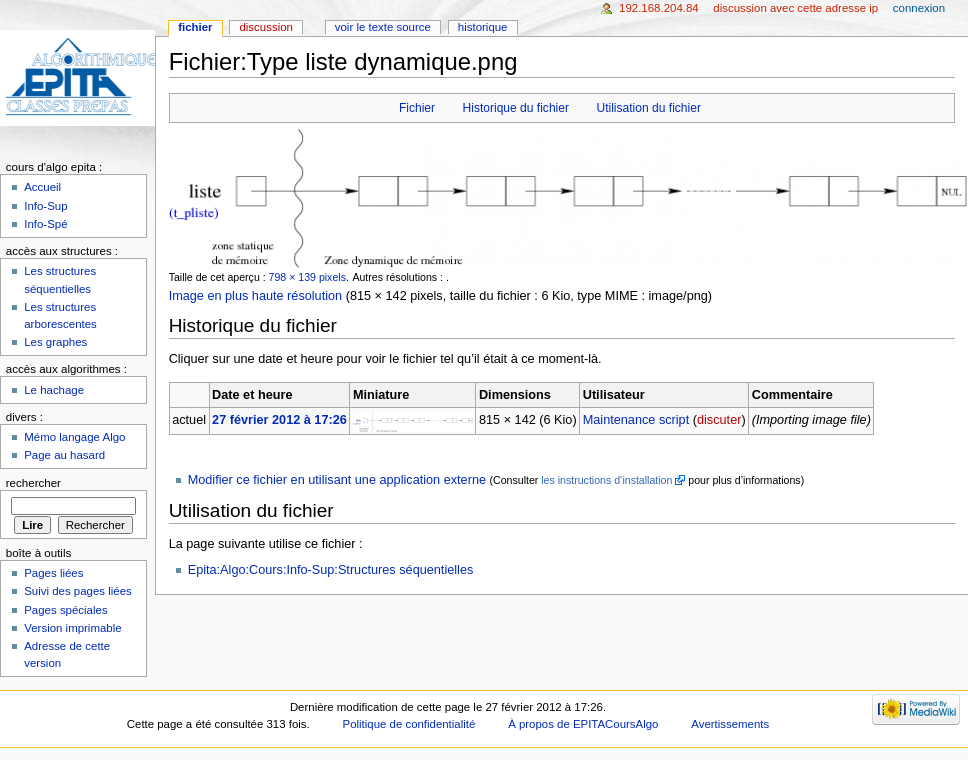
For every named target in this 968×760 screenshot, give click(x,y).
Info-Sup (45, 206)
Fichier (417, 108)
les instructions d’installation (606, 480)
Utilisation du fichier (648, 108)
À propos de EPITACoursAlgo (583, 724)
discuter (719, 420)
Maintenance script (636, 420)
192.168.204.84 (659, 8)
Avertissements (730, 724)
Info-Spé (45, 224)
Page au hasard (64, 455)
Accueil (42, 187)
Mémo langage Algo (74, 437)
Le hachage (54, 390)
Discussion (265, 27)
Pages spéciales (65, 610)
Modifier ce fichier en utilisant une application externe (337, 480)
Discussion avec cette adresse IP (795, 8)
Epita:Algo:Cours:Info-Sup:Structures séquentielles (331, 570)
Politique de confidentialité (409, 724)
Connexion (919, 8)
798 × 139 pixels (307, 277)
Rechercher (33, 483)
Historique (483, 27)
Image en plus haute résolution (256, 296)
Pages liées (53, 573)
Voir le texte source (383, 27)
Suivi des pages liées (78, 591)
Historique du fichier (516, 108)
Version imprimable (72, 628)
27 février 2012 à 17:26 (279, 420)
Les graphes (55, 342)
